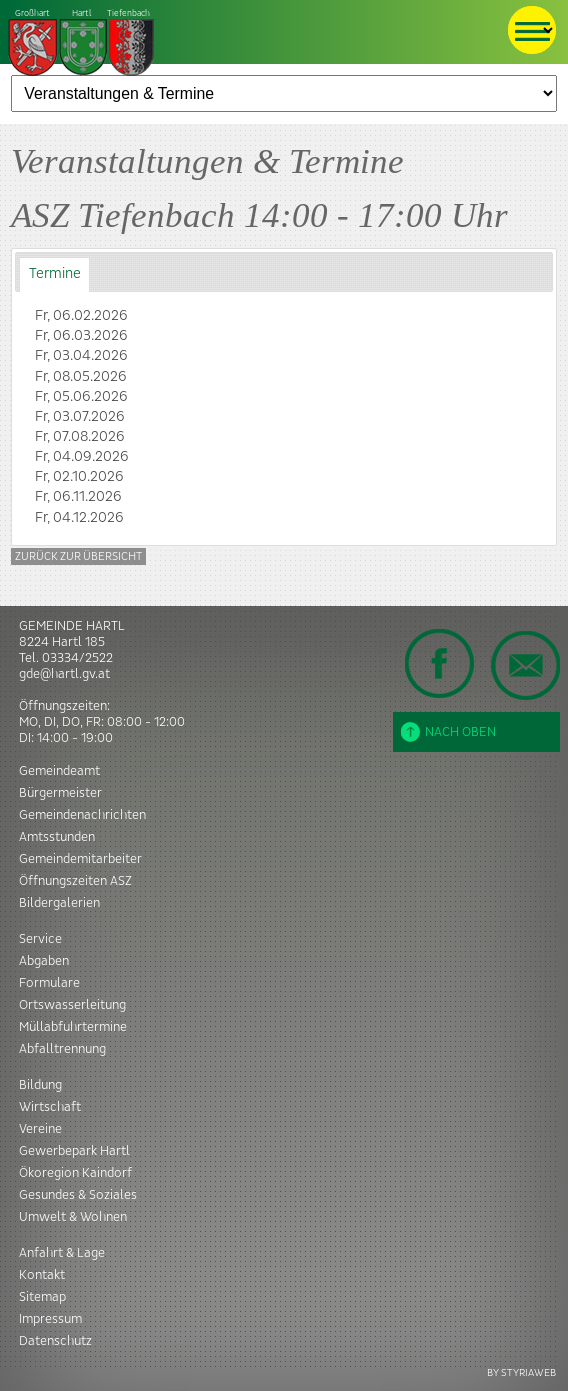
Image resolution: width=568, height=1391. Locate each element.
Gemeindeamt (59, 771)
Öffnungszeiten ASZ (75, 881)
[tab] (54, 274)
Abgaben (44, 961)
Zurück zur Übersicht (78, 556)
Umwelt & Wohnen (73, 1217)
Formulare (49, 983)
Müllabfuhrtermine (73, 1027)
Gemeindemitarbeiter (80, 859)
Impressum (50, 1319)
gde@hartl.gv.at (64, 674)
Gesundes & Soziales (78, 1195)
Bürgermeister (60, 793)
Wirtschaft (50, 1107)
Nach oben (448, 732)
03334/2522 (77, 658)
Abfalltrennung (62, 1049)
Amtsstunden (57, 837)
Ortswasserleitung (72, 1005)
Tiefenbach (82, 43)
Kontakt (42, 1275)
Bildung (40, 1085)
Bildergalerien (59, 903)
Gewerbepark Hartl (74, 1151)
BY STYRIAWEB (521, 1372)
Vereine (40, 1129)
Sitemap (42, 1297)
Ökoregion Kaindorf (75, 1173)
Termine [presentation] (55, 274)
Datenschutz (55, 1341)
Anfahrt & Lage (62, 1253)
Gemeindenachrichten (82, 815)
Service (40, 939)
